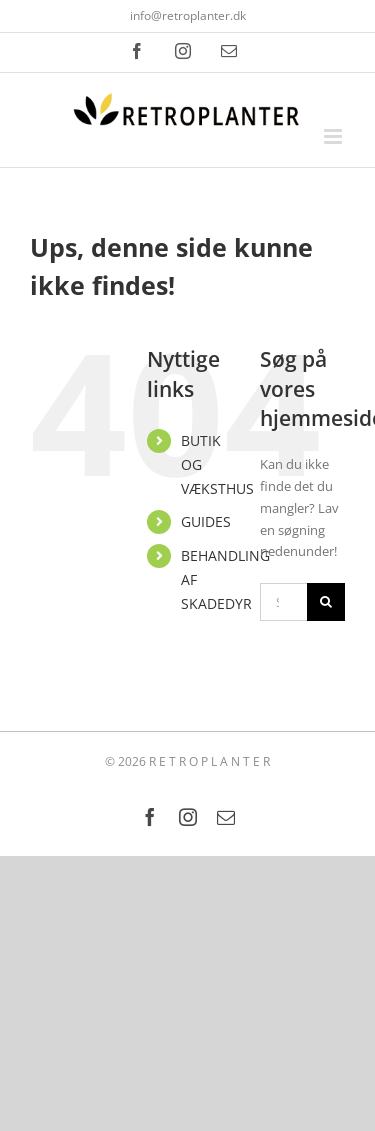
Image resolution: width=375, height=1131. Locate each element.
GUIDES (206, 521)
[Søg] (326, 602)
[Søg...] (283, 602)
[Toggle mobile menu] (334, 136)
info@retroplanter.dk (188, 15)
